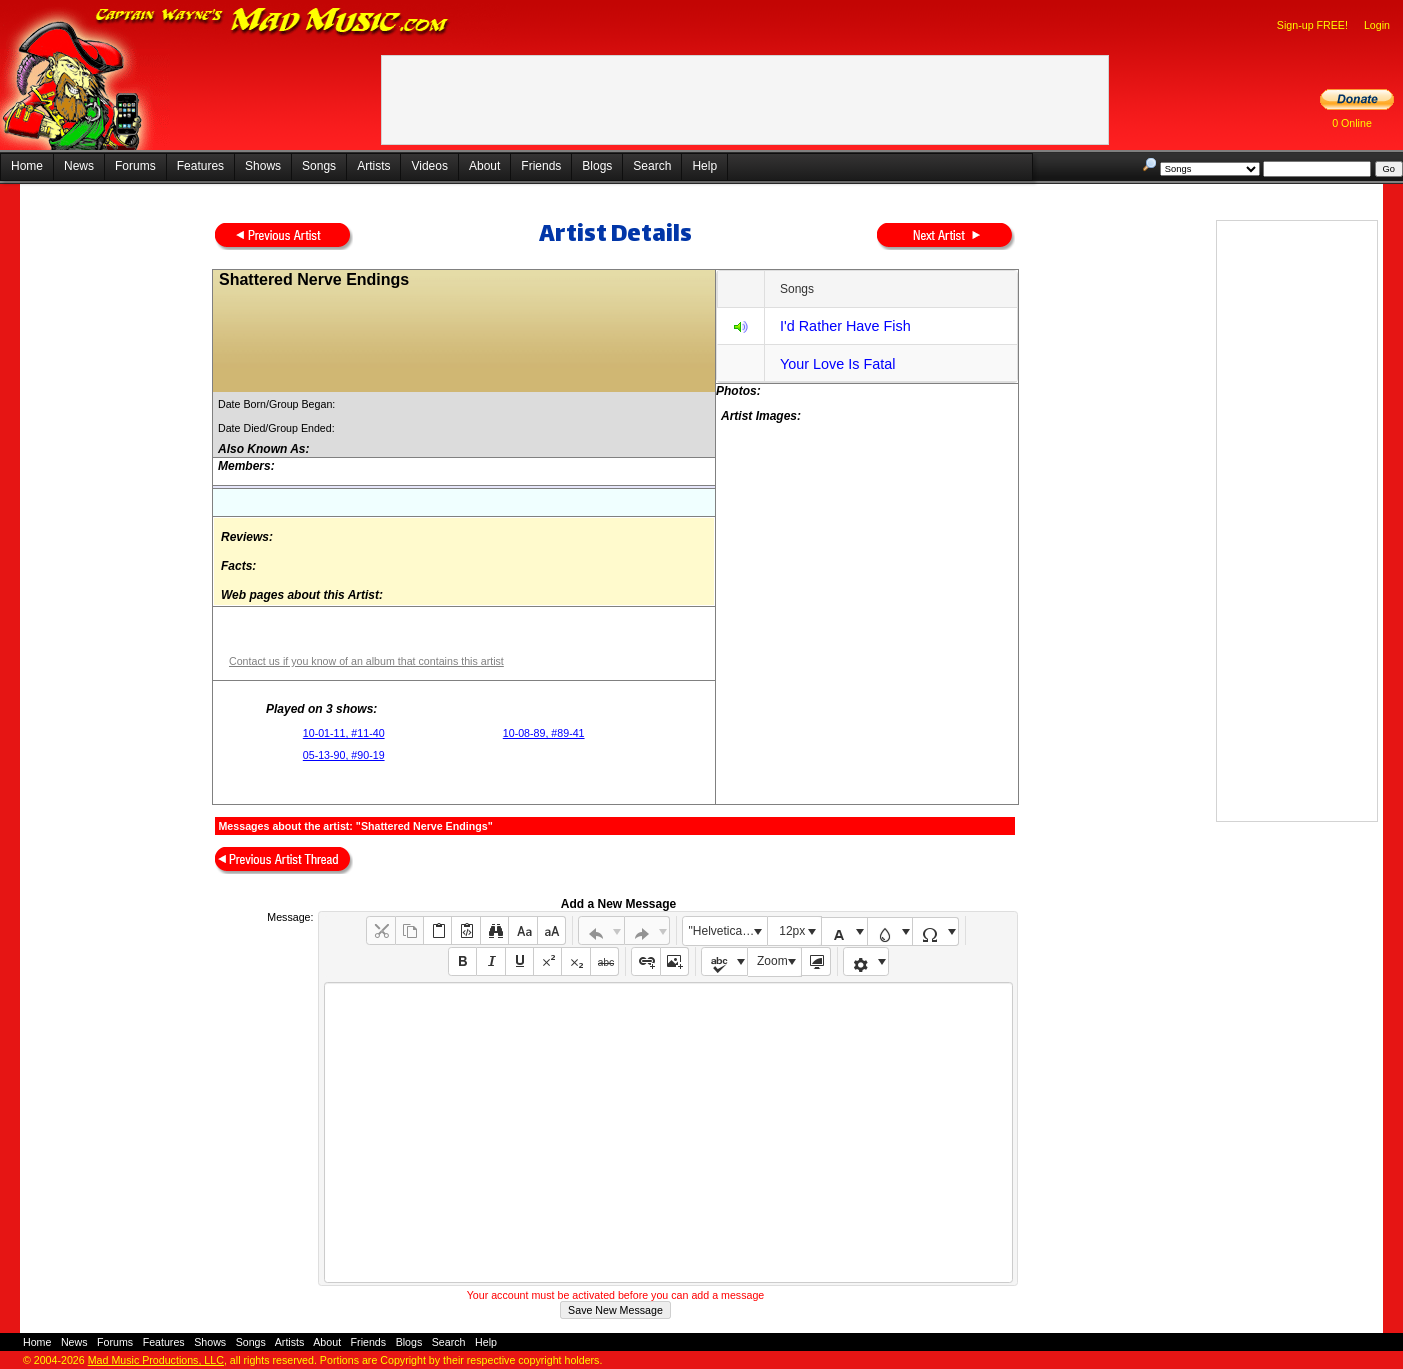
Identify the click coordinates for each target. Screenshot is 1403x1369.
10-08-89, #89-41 (544, 733)
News (79, 166)
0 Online (1352, 123)
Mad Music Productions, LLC (156, 1360)
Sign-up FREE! (1312, 25)
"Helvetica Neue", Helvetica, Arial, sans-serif (728, 931)
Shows (263, 166)
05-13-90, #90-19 (344, 755)
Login (1377, 25)
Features (200, 166)
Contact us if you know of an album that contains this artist (366, 661)
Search (652, 166)
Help (704, 166)
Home (27, 166)
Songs (319, 166)
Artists (373, 166)
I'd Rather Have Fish (845, 326)
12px (792, 931)
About (484, 166)
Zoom (772, 961)
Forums (135, 166)
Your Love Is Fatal (837, 364)
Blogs (597, 166)
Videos (429, 166)
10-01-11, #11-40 (344, 733)
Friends (541, 166)
